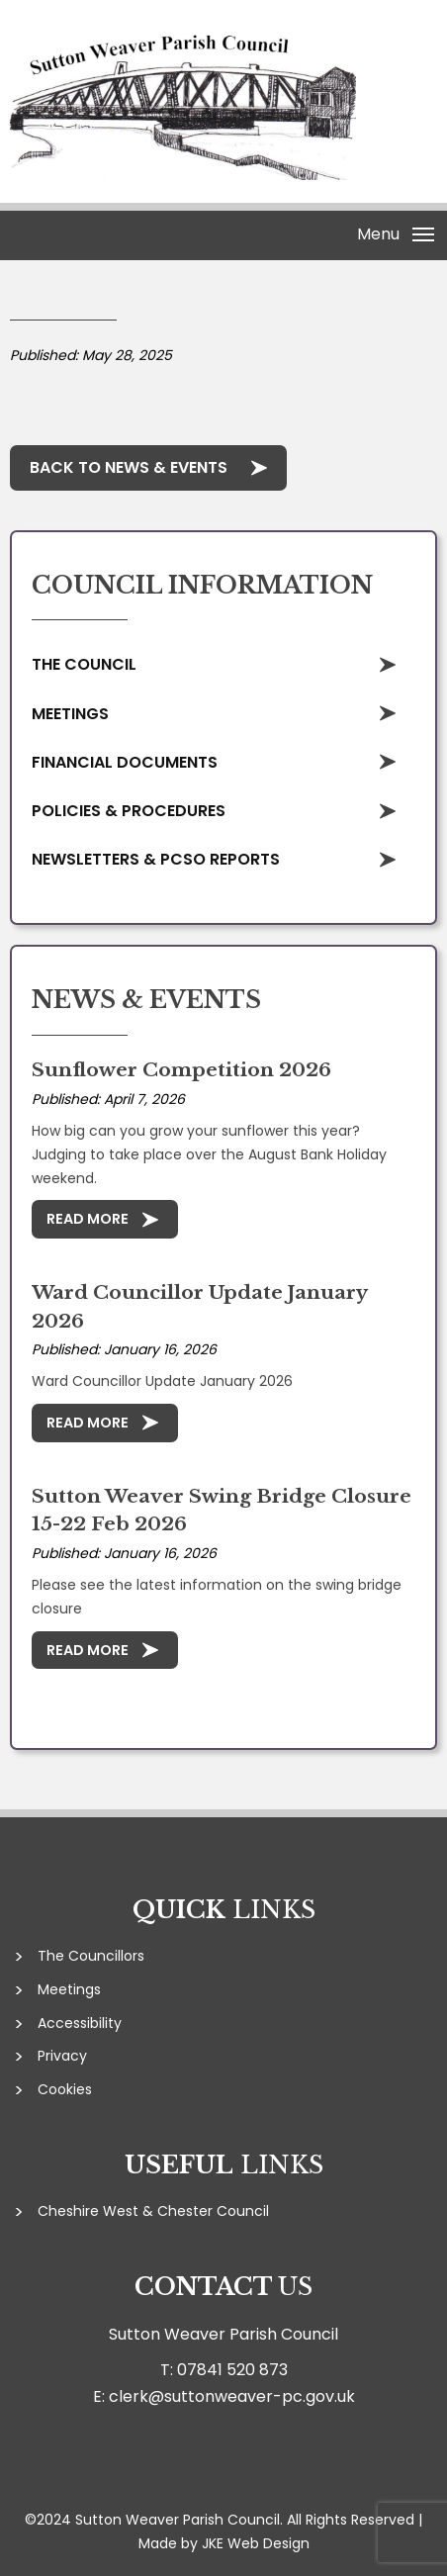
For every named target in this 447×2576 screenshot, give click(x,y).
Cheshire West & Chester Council (153, 2211)
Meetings (70, 713)
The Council (84, 664)
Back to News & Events (128, 467)
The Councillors (91, 1956)
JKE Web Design (256, 2543)
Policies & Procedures (128, 810)
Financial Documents (125, 762)
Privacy (62, 2056)
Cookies (65, 2089)
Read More (87, 1219)
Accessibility (80, 2023)
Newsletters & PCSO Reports (156, 859)
